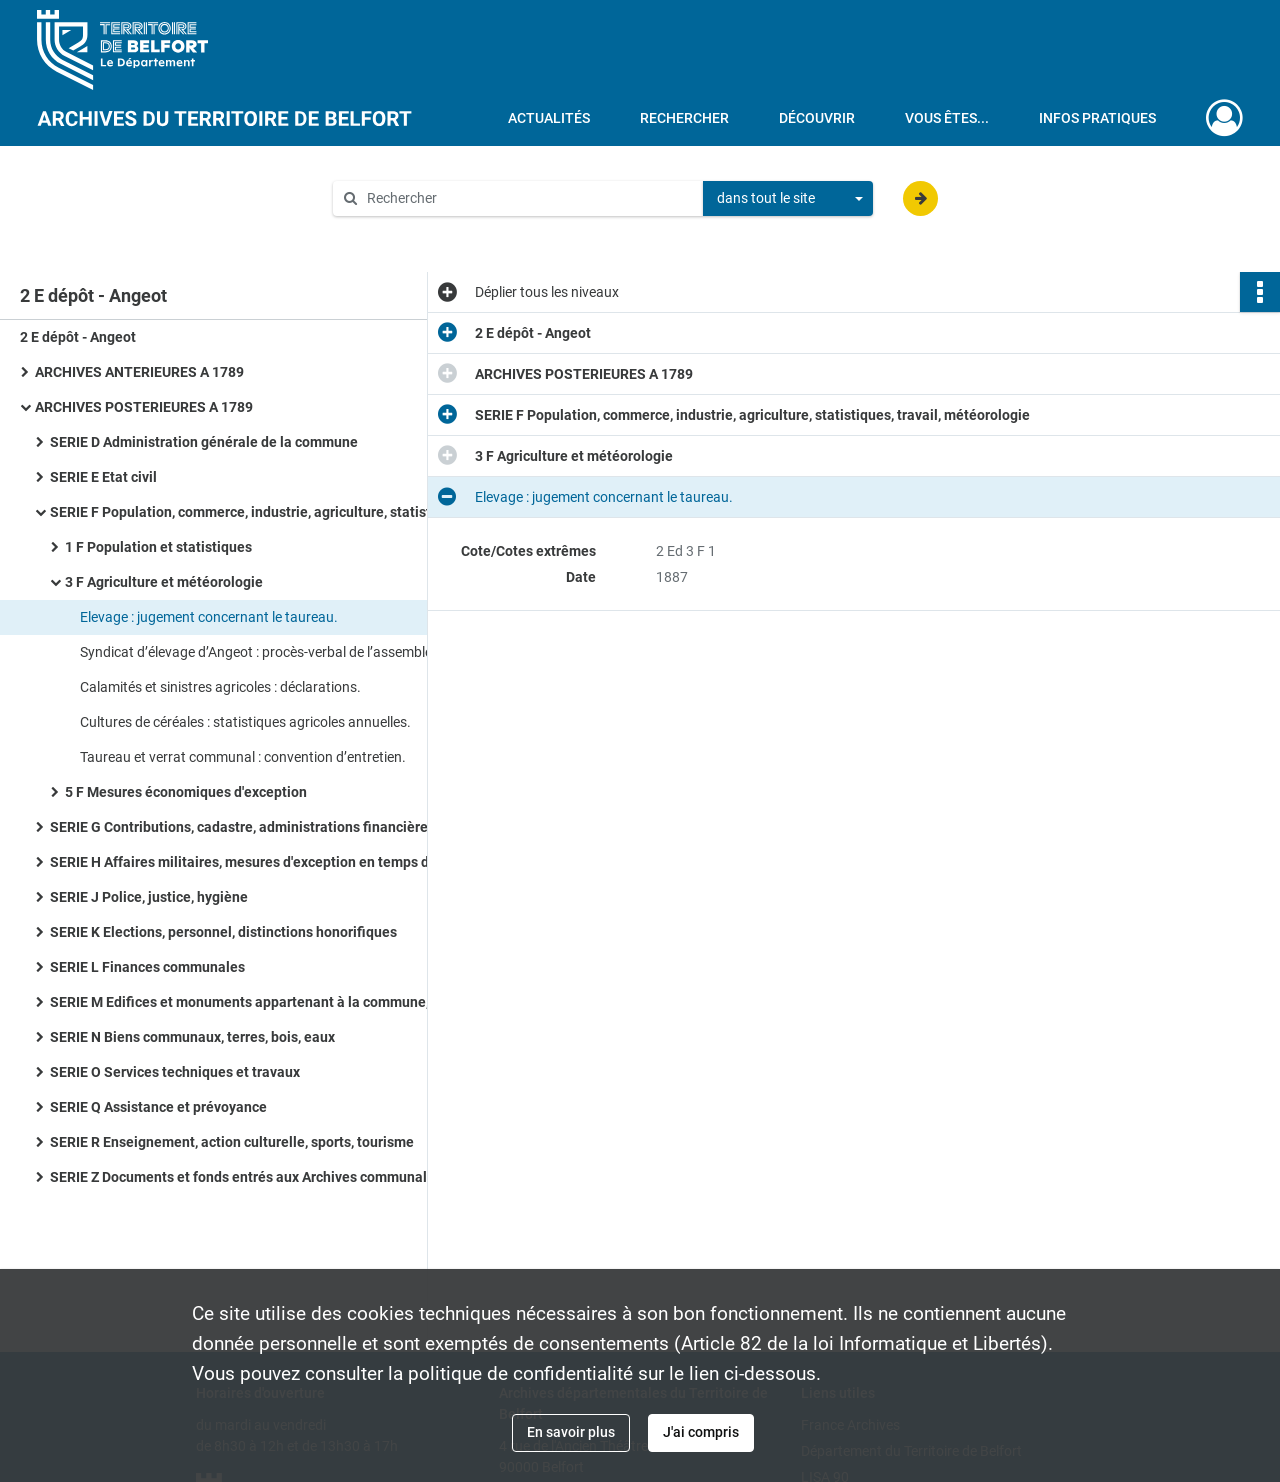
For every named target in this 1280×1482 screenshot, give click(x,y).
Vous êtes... (947, 118)
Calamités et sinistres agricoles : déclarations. (220, 687)
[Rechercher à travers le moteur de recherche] (528, 198)
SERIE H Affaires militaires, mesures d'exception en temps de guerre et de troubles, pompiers (250, 862)
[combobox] (788, 199)
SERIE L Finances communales (147, 967)
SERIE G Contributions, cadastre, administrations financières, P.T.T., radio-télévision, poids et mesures (250, 827)
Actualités (549, 118)
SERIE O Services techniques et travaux (175, 1072)
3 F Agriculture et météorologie (164, 582)
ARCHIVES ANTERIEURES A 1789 (139, 372)
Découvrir (817, 118)
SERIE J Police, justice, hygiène (149, 897)
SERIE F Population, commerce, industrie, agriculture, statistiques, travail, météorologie (250, 512)
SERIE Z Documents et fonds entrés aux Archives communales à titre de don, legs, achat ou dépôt (250, 1177)
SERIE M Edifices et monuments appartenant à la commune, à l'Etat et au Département (250, 1002)
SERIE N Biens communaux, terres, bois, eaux (192, 1037)
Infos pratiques (1097, 118)
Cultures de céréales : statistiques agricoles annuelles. (245, 722)
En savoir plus (571, 1432)
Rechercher (684, 118)
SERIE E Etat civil (103, 477)
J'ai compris (701, 1432)
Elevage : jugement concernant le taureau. (209, 617)
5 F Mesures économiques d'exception (186, 792)
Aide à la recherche (406, 232)
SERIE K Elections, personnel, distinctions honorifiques (223, 932)
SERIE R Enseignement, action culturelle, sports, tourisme (232, 1142)
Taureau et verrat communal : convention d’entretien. (243, 757)
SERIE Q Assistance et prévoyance (158, 1107)
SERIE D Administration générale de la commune (204, 442)
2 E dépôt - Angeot (78, 337)
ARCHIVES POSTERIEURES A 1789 (144, 407)
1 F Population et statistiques (158, 547)
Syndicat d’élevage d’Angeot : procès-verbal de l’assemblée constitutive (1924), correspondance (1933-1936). (280, 652)
